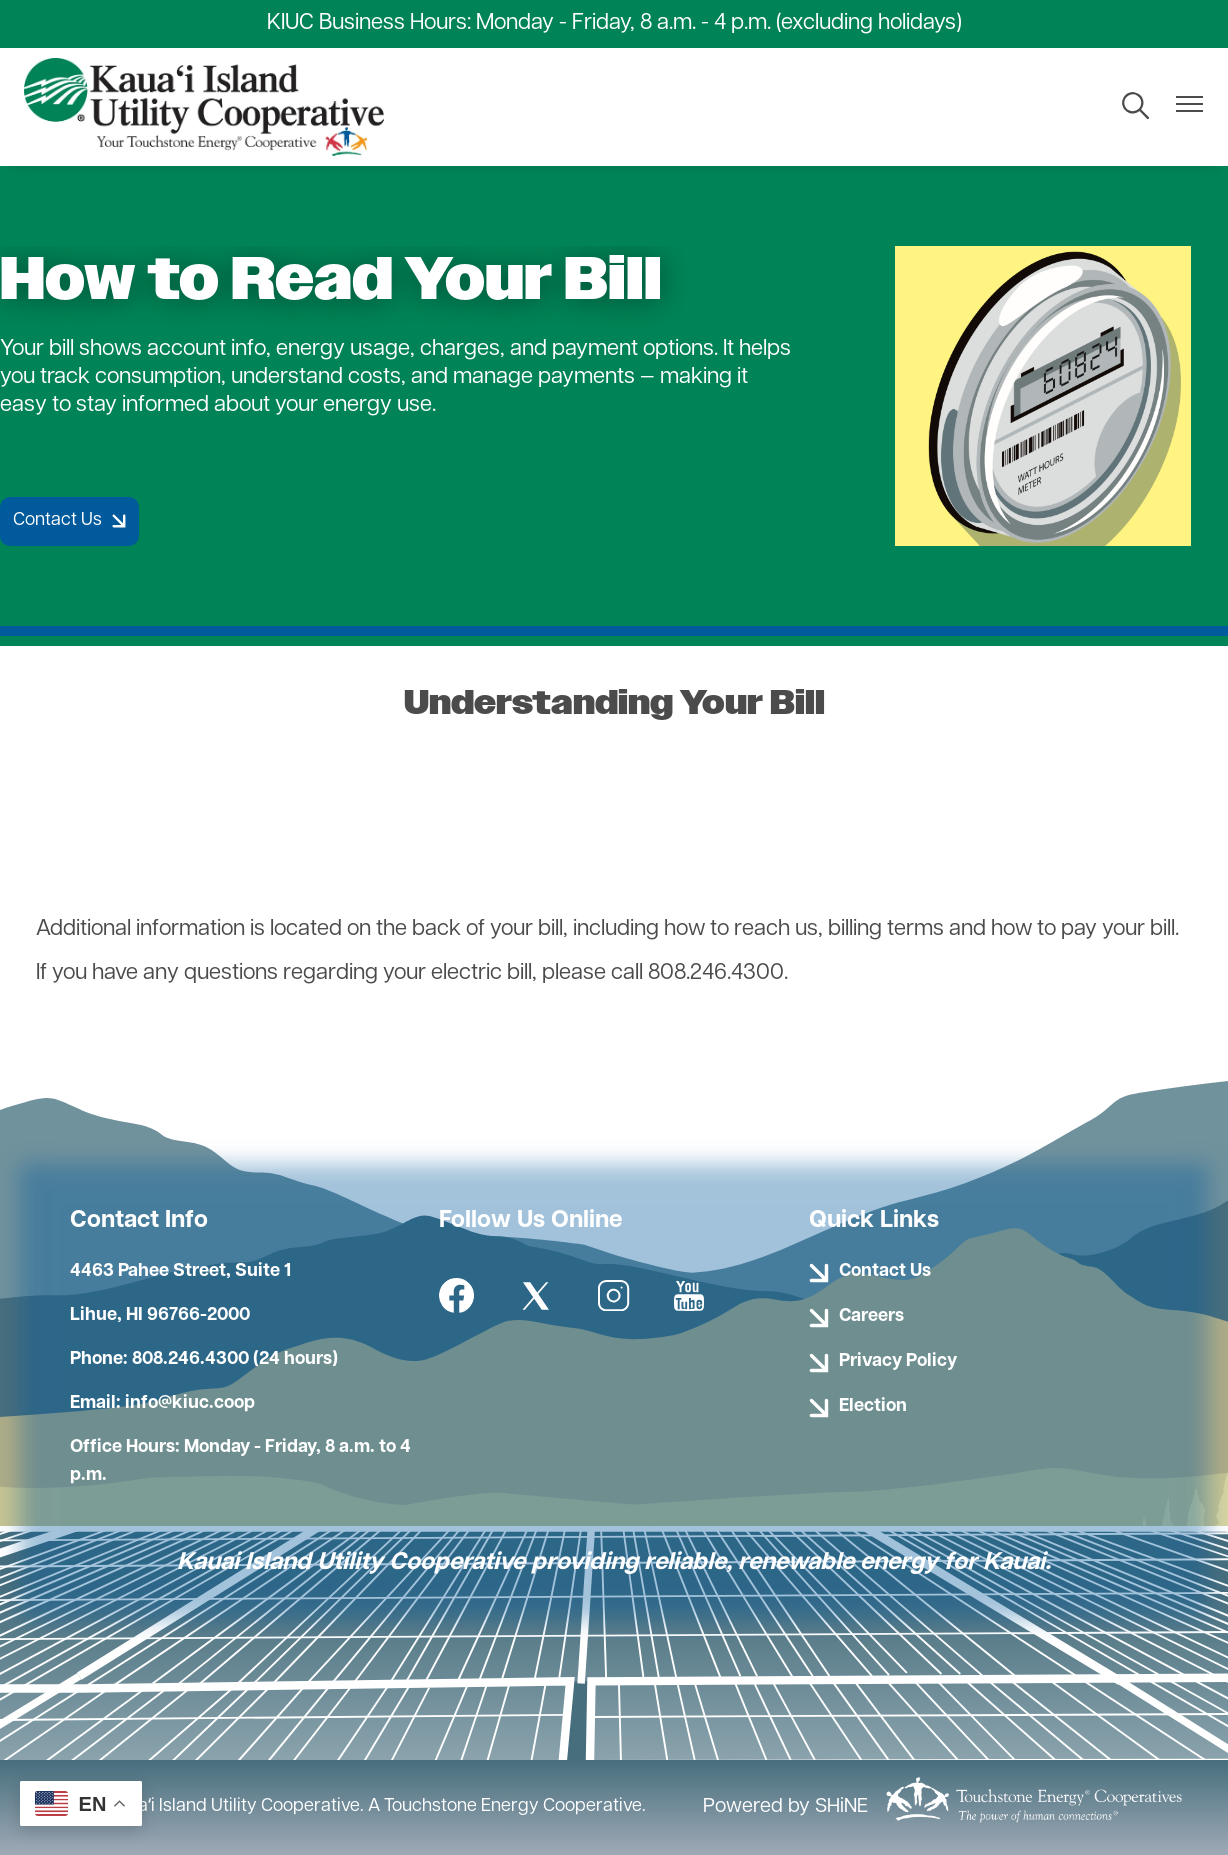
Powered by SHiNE (785, 1807)
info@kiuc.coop (190, 1403)
